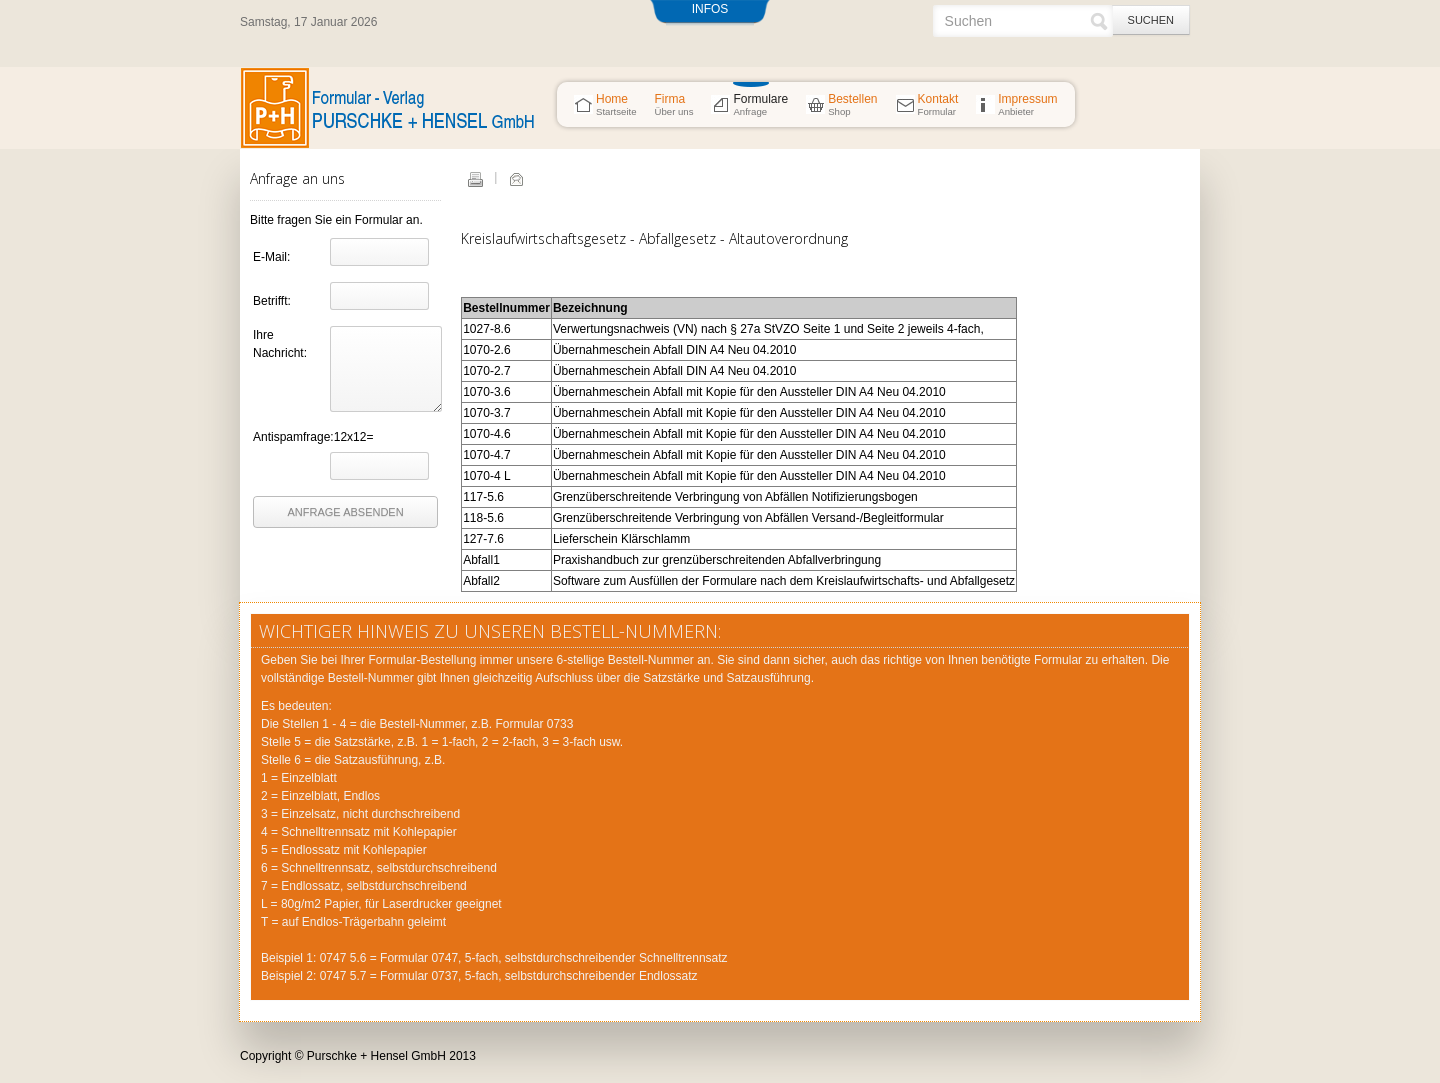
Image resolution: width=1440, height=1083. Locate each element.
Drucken (475, 179)
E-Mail (516, 179)
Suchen (1151, 20)
